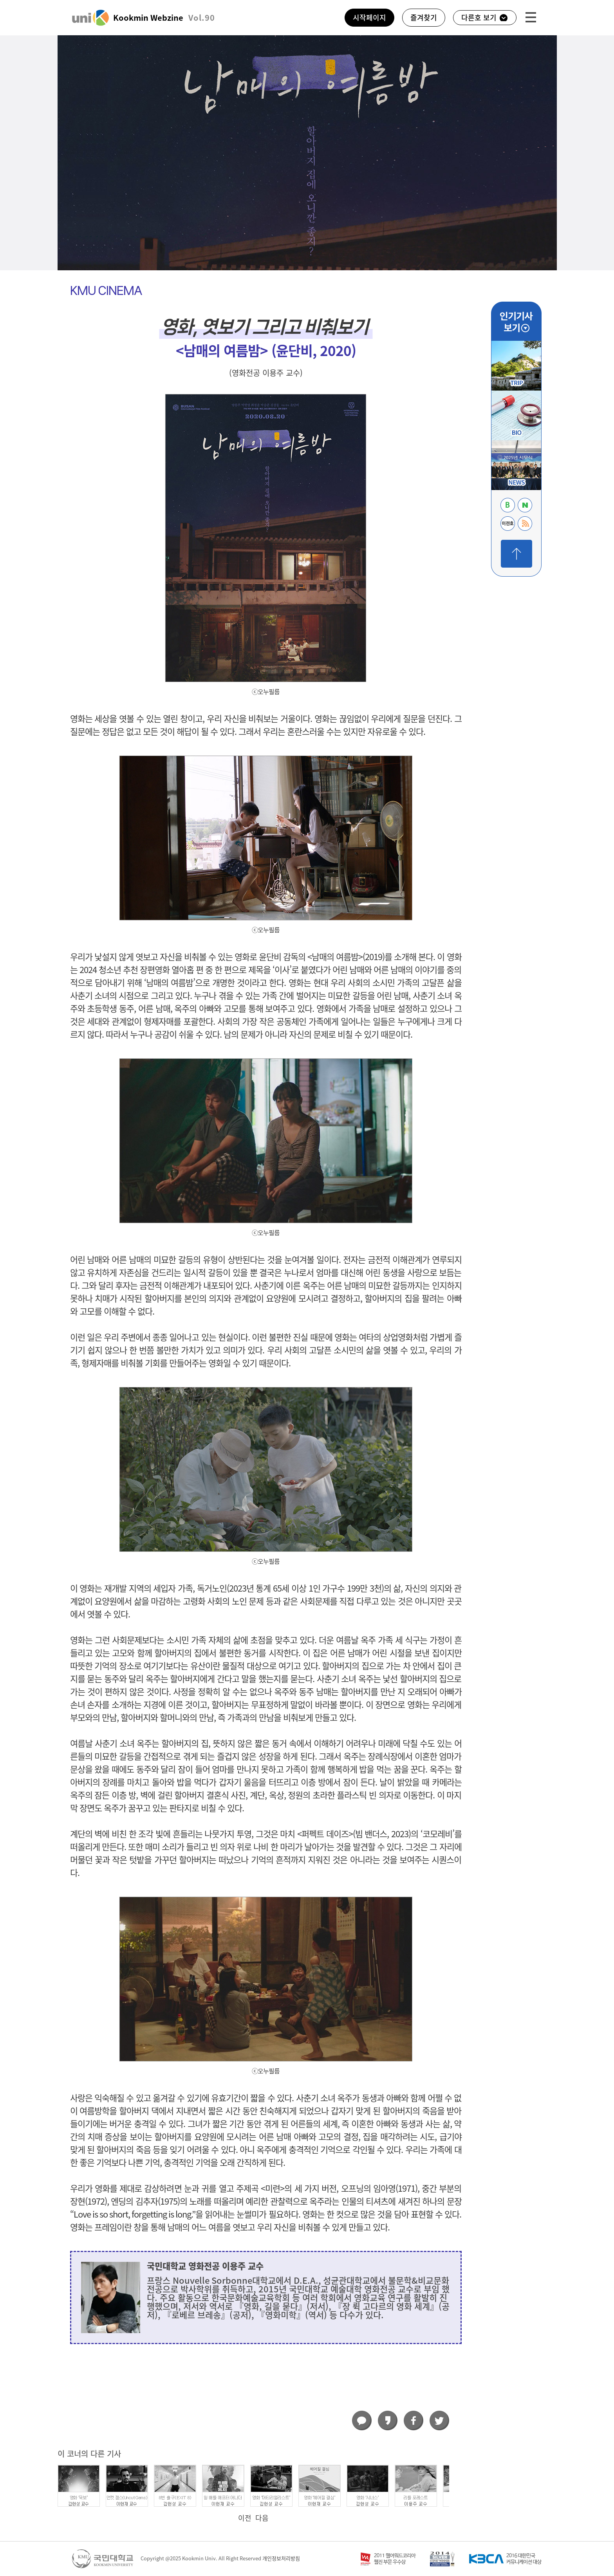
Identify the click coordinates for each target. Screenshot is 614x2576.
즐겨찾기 (423, 17)
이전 (244, 2518)
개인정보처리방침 (281, 2558)
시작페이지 (369, 17)
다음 (262, 2518)
